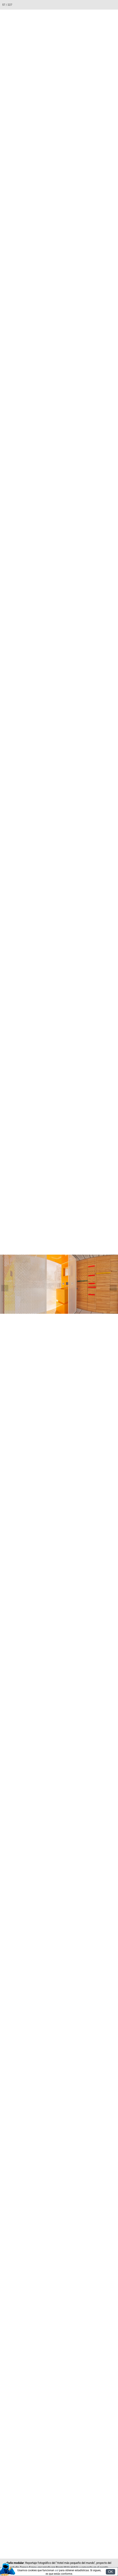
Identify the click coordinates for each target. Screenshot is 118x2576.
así (56, 2570)
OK (110, 2572)
